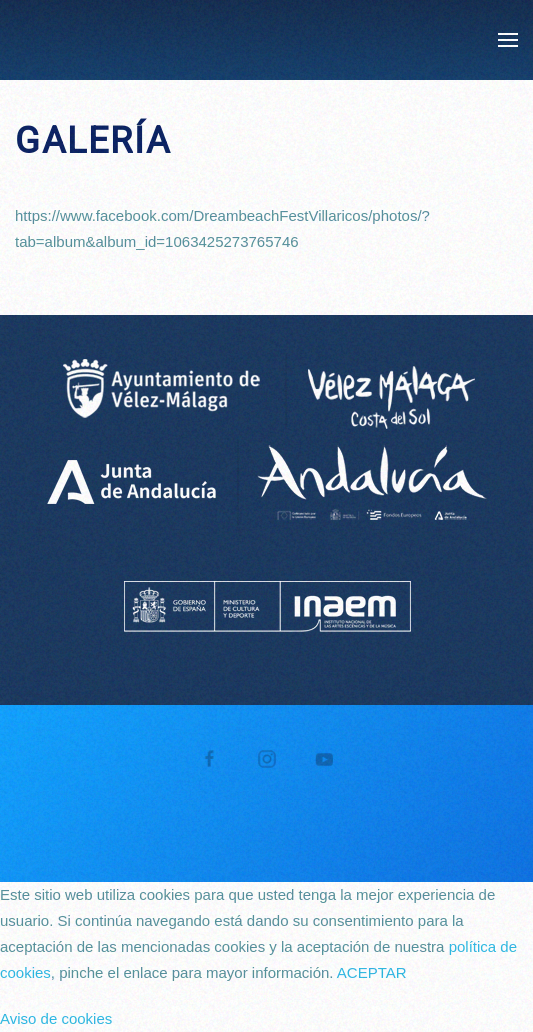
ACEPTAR (372, 972)
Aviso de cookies (56, 1018)
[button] (508, 40)
